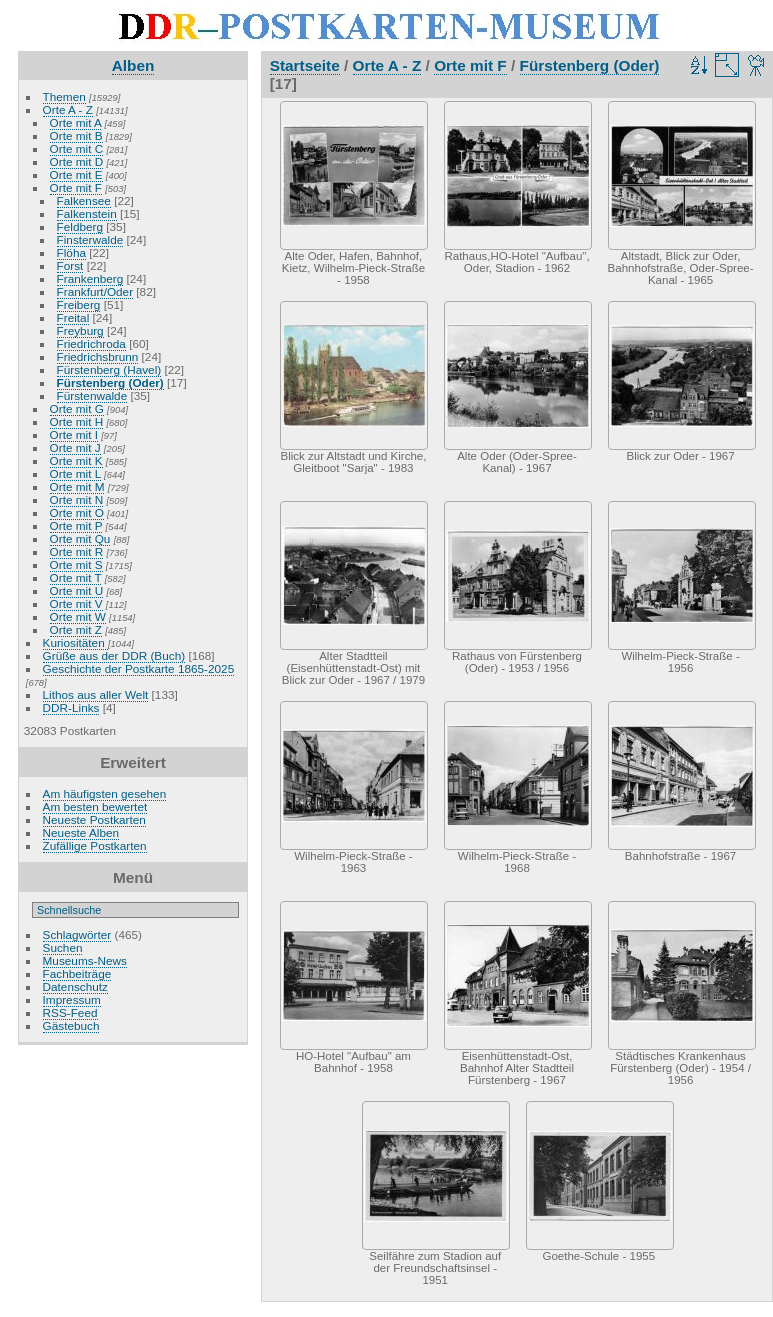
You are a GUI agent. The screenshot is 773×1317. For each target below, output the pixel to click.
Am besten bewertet (95, 806)
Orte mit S (76, 564)
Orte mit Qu (80, 538)
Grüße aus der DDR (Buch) (114, 655)
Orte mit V (76, 603)
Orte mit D (77, 161)
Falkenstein (87, 213)
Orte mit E (76, 174)
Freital (73, 317)
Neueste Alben (81, 832)
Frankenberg (90, 278)
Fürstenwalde (92, 395)
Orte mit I (74, 434)
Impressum (72, 999)
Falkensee (84, 200)
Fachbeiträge (77, 973)
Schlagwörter (77, 934)
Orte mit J (75, 447)
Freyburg (80, 330)
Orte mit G (77, 408)
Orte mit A (76, 122)
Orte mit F (76, 187)
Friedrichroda (91, 343)
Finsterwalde (90, 239)
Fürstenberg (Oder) (110, 382)
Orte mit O (77, 512)
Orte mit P (76, 525)
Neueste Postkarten (94, 819)
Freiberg (79, 304)
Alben (133, 65)
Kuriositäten (75, 642)
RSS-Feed (70, 1012)
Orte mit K (76, 460)
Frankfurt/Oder (95, 291)
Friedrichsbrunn (98, 356)
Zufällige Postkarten (95, 845)
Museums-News (85, 960)
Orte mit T (76, 577)
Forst (70, 265)
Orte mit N (77, 499)
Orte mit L (75, 473)
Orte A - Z (68, 109)
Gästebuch (71, 1025)
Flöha (71, 252)
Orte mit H (77, 421)
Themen (64, 96)
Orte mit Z (76, 629)
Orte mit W (78, 616)
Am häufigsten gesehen (105, 793)
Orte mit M (77, 486)
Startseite (305, 65)
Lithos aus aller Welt (96, 694)
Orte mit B (76, 135)
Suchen (63, 947)
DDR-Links (71, 707)
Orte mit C (77, 148)
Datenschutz (75, 986)
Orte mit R (77, 551)
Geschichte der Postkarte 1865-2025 (139, 668)
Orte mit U (77, 590)
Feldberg (80, 226)
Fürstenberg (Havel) (109, 369)
